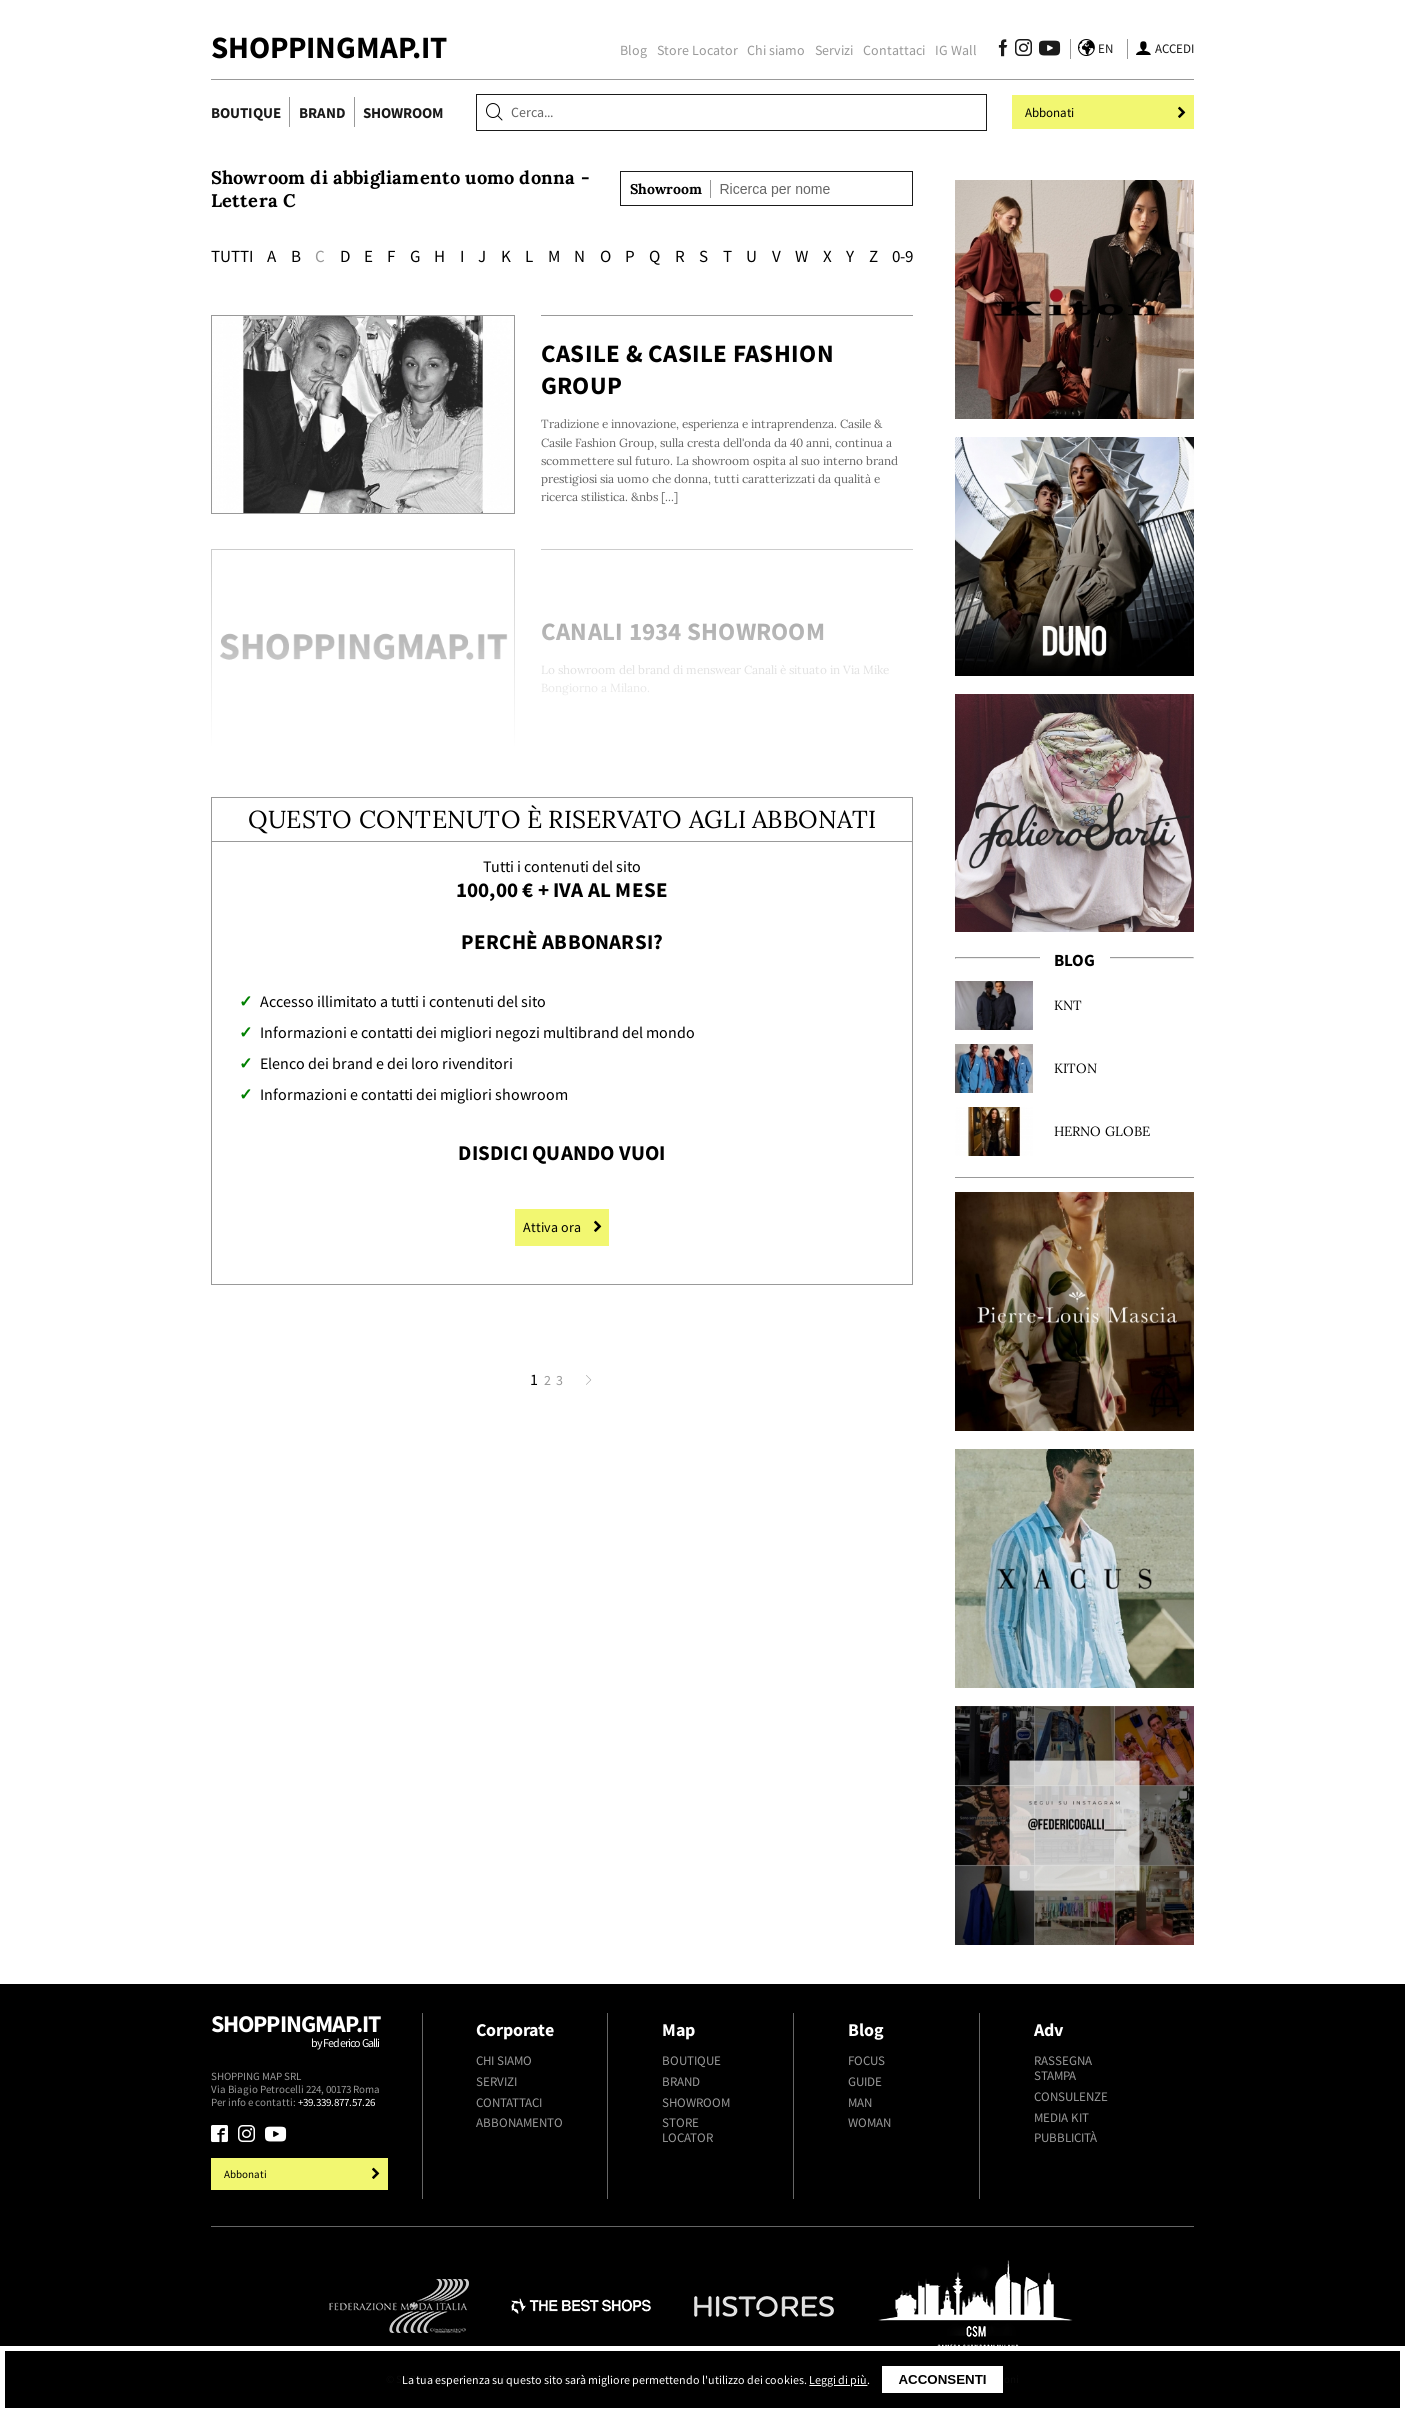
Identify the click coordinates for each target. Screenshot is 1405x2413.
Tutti (232, 256)
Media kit (1061, 2117)
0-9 (902, 256)
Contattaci (894, 50)
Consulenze (1071, 2096)
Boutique (246, 112)
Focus (866, 2060)
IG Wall (956, 50)
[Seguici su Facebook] (1003, 50)
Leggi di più (838, 2379)
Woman (869, 2122)
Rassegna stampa (1063, 2068)
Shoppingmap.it (302, 2039)
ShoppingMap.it (329, 47)
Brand (322, 112)
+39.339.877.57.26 (336, 2102)
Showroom (403, 112)
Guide (865, 2081)
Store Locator (697, 50)
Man (860, 2102)
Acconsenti (942, 2379)
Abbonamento (519, 2122)
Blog (633, 50)
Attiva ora (562, 1227)
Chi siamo (776, 50)
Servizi (834, 50)
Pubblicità (1065, 2137)
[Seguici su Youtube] (1045, 50)
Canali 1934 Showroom (683, 631)
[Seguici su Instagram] (1023, 50)
